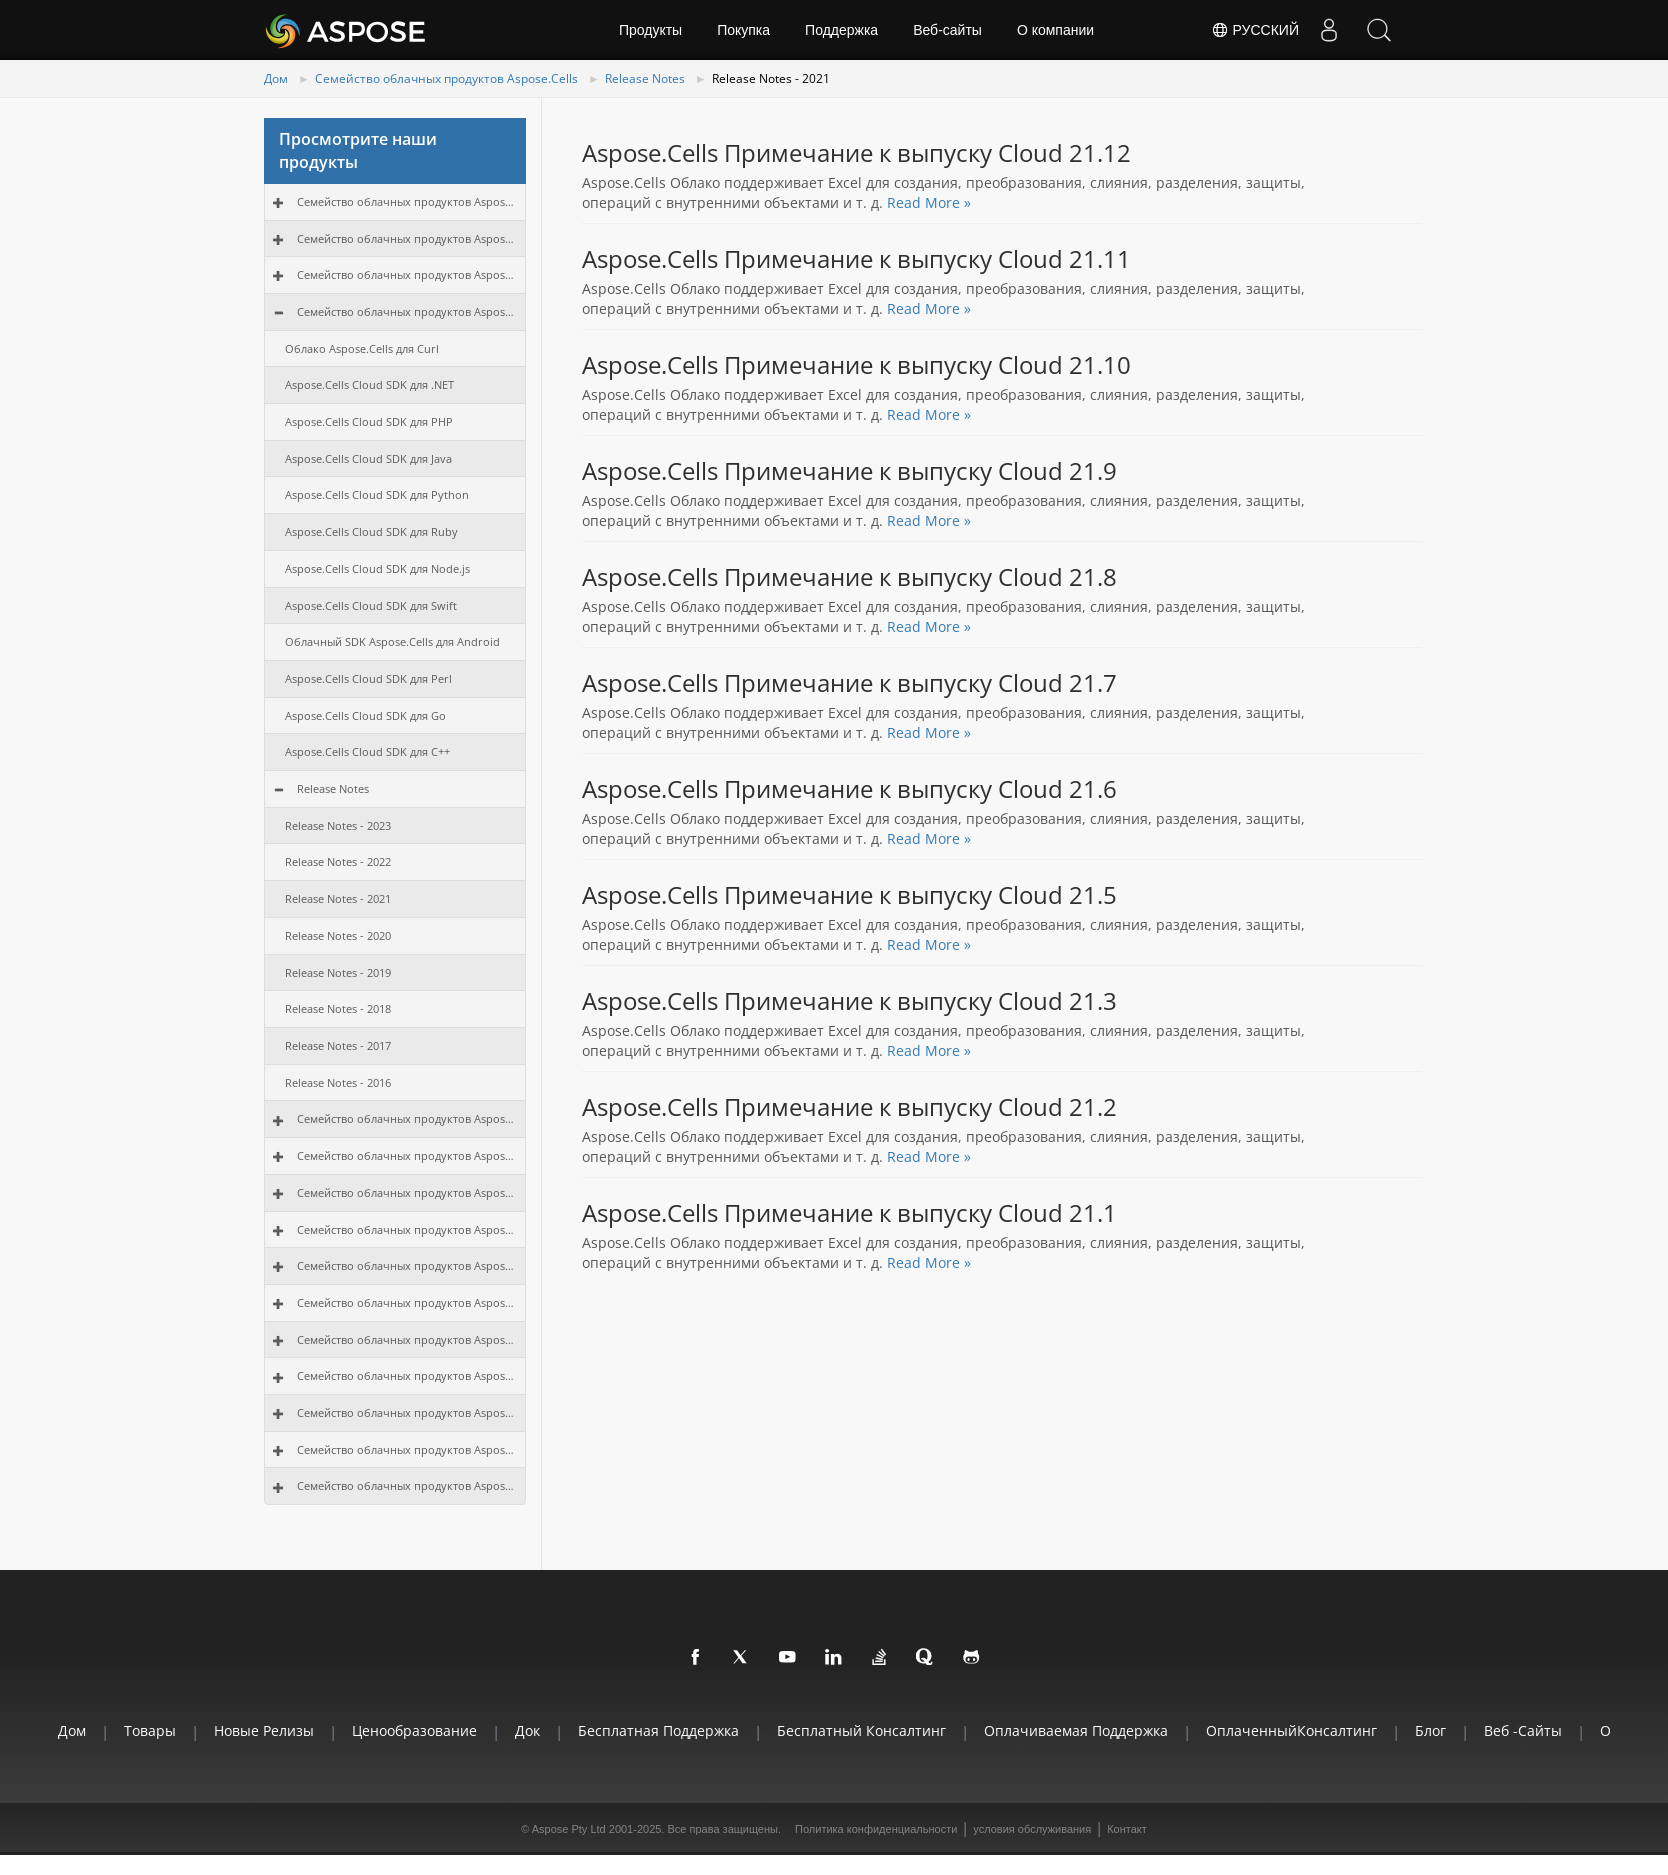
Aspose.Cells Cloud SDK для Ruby (371, 531)
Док (527, 1730)
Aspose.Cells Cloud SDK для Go (365, 715)
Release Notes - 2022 (338, 861)
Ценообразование (414, 1730)
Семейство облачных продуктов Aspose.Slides (406, 1155)
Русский (1255, 30)
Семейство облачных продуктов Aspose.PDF (406, 274)
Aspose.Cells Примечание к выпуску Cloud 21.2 (849, 1107)
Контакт (1127, 1829)
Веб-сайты (947, 30)
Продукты (650, 30)
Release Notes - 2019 (338, 972)
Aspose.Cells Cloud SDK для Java (368, 458)
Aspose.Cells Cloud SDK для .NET (369, 384)
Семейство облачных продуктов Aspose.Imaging (406, 1192)
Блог (1430, 1730)
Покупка (743, 30)
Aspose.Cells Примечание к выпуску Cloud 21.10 (856, 365)
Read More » (929, 202)
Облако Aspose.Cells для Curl (362, 348)
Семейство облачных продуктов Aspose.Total (406, 201)
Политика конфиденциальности (876, 1829)
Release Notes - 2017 (338, 1045)
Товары (150, 1730)
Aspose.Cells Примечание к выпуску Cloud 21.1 (849, 1213)
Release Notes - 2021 (338, 898)
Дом (276, 78)
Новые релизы (264, 1730)
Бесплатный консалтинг (861, 1730)
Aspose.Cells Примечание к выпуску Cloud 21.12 (856, 153)
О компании (1055, 30)
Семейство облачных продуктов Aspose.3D (406, 1449)
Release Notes (645, 78)
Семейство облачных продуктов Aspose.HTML (406, 1485)
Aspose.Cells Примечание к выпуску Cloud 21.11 (856, 259)
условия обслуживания (1032, 1829)
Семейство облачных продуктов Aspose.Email (406, 1118)
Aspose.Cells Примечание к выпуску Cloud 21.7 (849, 683)
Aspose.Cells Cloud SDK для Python (377, 494)
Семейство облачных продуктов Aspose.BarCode (406, 1229)
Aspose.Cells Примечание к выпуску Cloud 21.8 (849, 577)
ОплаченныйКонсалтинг (1291, 1730)
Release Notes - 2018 (338, 1008)
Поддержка (841, 30)
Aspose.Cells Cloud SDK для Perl (368, 678)
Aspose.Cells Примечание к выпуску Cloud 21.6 (849, 789)
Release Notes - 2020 (338, 935)
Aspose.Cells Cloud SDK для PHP (369, 421)
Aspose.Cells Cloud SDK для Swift (371, 605)
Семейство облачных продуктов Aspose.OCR (406, 1339)
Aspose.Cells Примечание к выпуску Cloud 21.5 (849, 895)
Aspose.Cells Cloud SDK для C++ (367, 751)
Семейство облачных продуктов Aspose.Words (406, 238)
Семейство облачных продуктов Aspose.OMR (406, 1375)
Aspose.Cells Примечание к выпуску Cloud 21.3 (849, 1001)
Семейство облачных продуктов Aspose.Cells (446, 78)
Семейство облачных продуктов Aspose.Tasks (406, 1302)
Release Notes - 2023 (338, 825)
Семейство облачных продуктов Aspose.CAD (406, 1412)
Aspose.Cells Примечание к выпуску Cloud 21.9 (849, 471)
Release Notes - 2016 (338, 1082)
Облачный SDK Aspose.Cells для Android (392, 641)
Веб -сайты (1523, 1730)
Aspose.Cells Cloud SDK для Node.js (377, 568)
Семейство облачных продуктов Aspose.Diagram (406, 1265)
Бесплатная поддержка (658, 1730)
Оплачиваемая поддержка (1076, 1730)
